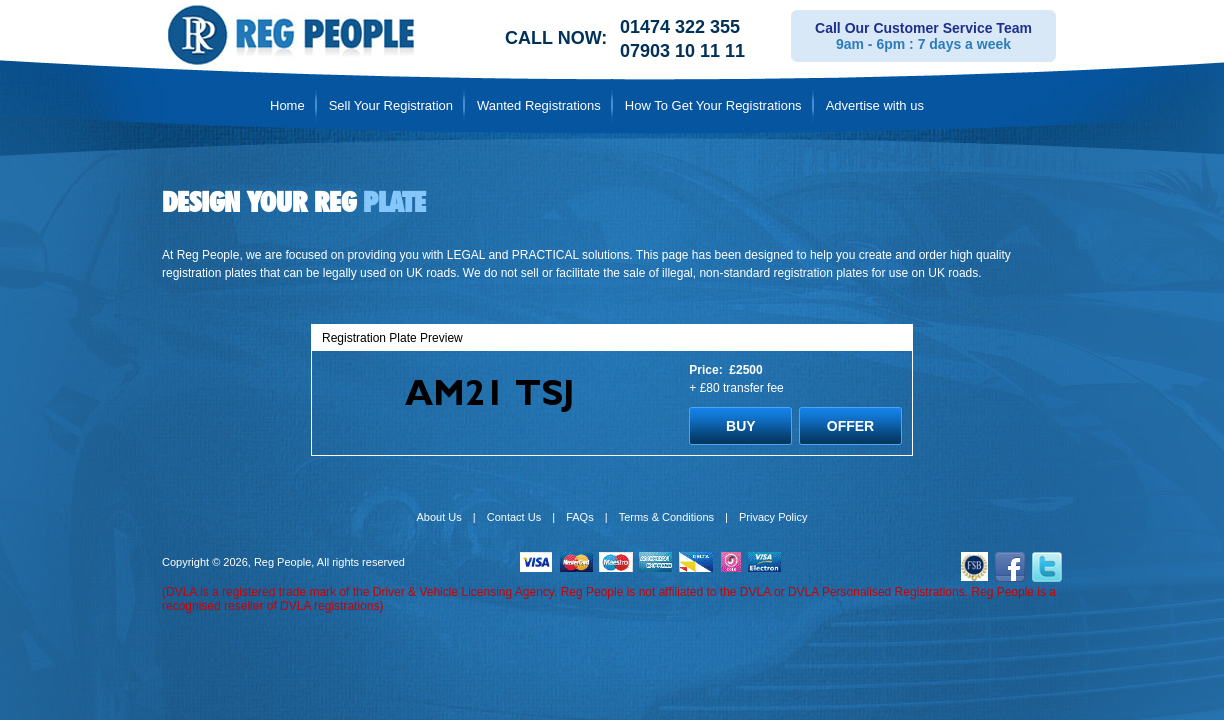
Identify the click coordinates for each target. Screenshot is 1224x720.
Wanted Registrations (539, 105)
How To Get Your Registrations (713, 105)
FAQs (580, 517)
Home (287, 105)
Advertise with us (875, 105)
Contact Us (514, 517)
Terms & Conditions (666, 517)
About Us (439, 517)
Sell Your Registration (391, 105)
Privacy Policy (773, 517)
